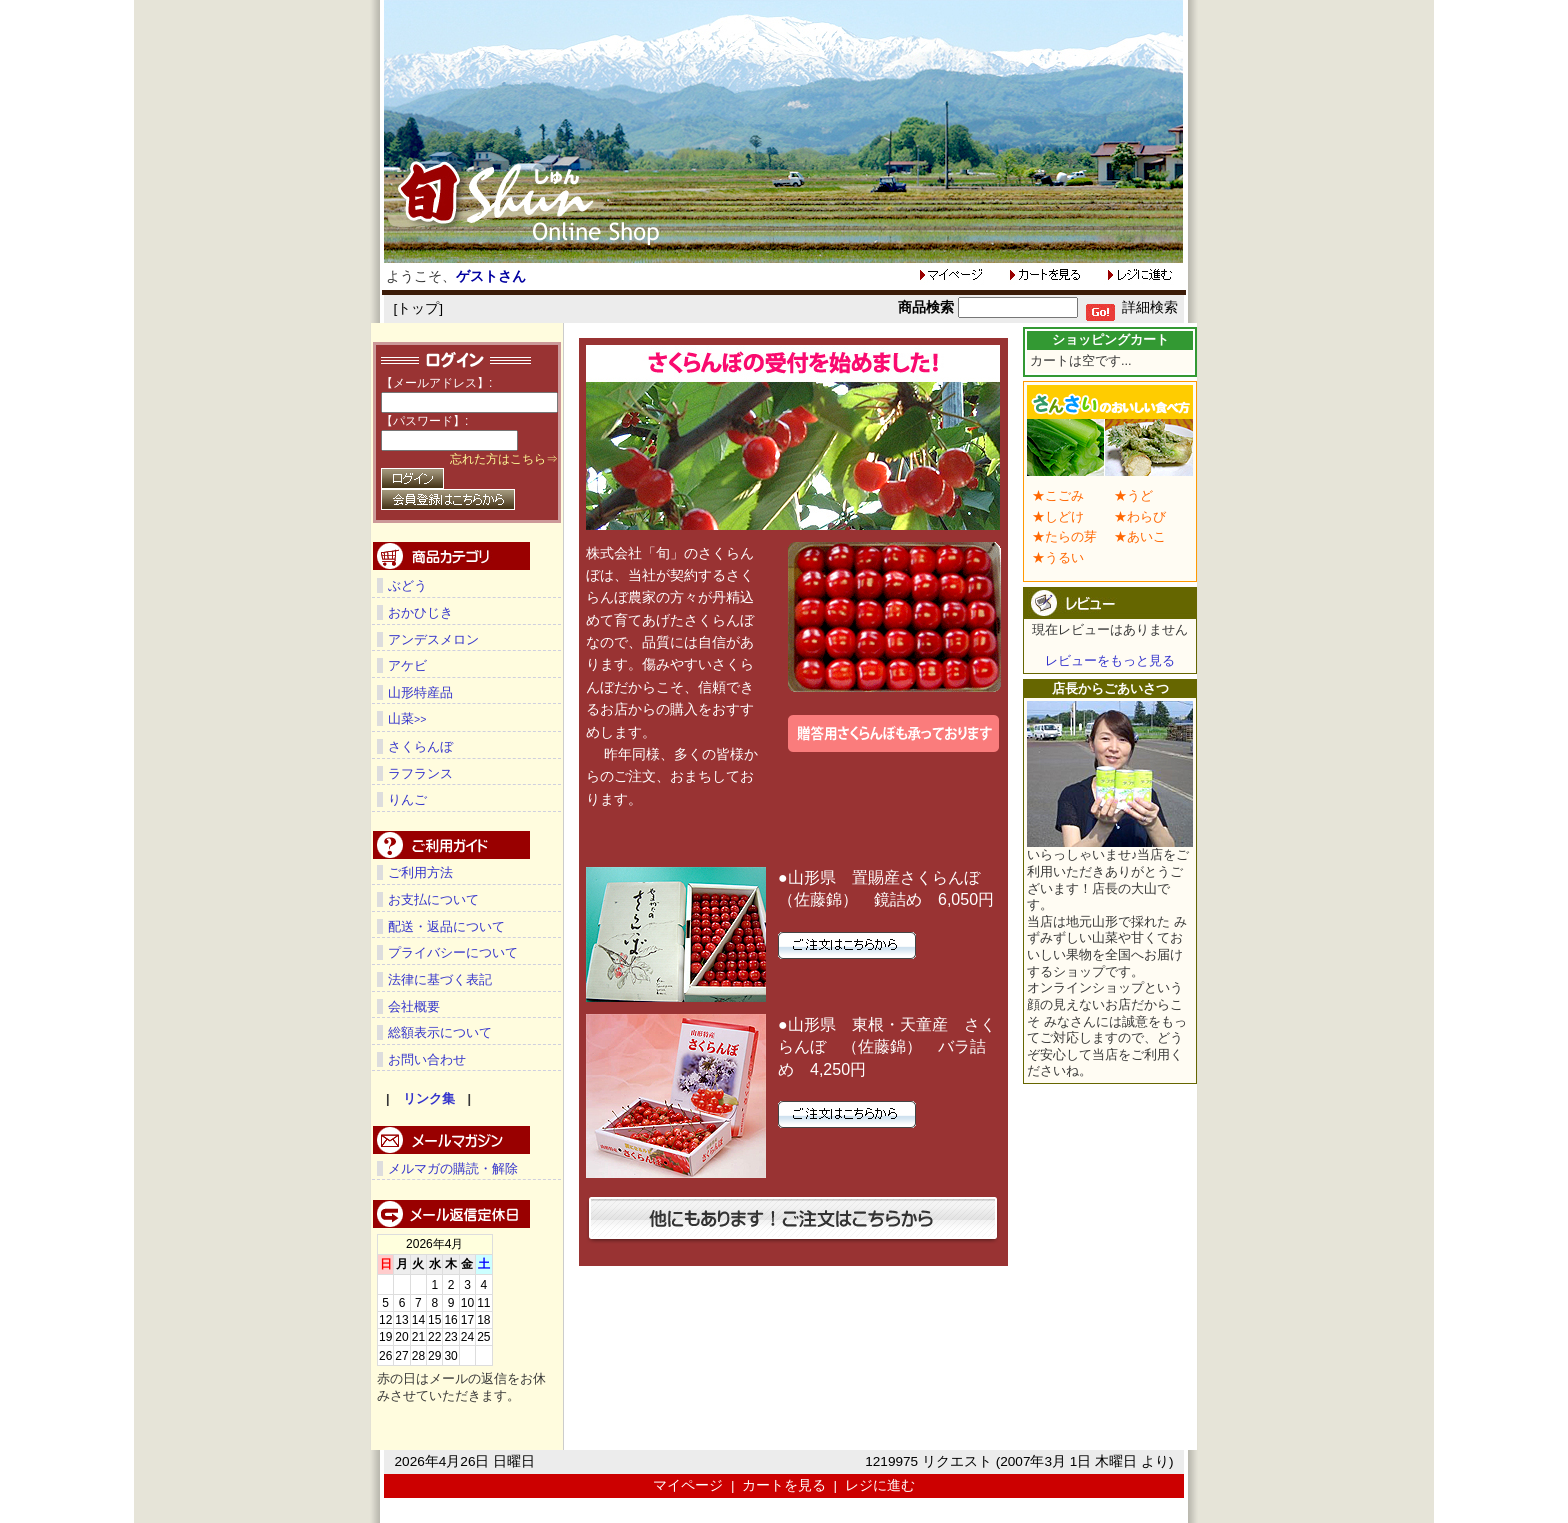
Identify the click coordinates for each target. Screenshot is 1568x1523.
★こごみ (1058, 495)
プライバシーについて (453, 951)
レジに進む (880, 1484)
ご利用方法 (420, 871)
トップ (418, 308)
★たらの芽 (1064, 536)
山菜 (407, 718)
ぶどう (407, 585)
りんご (407, 798)
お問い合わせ (427, 1058)
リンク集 (429, 1097)
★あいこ (1140, 536)
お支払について (433, 898)
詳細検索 (1150, 307)
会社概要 (414, 1005)
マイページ (688, 1484)
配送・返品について (446, 925)
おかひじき (420, 612)
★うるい (1058, 557)
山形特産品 (420, 692)
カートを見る (784, 1484)
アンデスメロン (433, 639)
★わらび (1140, 516)
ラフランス (420, 772)
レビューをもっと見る (1110, 660)
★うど (1133, 495)
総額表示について (440, 1031)
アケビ (407, 665)
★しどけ (1058, 516)
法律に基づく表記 (440, 978)
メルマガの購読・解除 (453, 1167)
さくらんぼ (420, 745)
